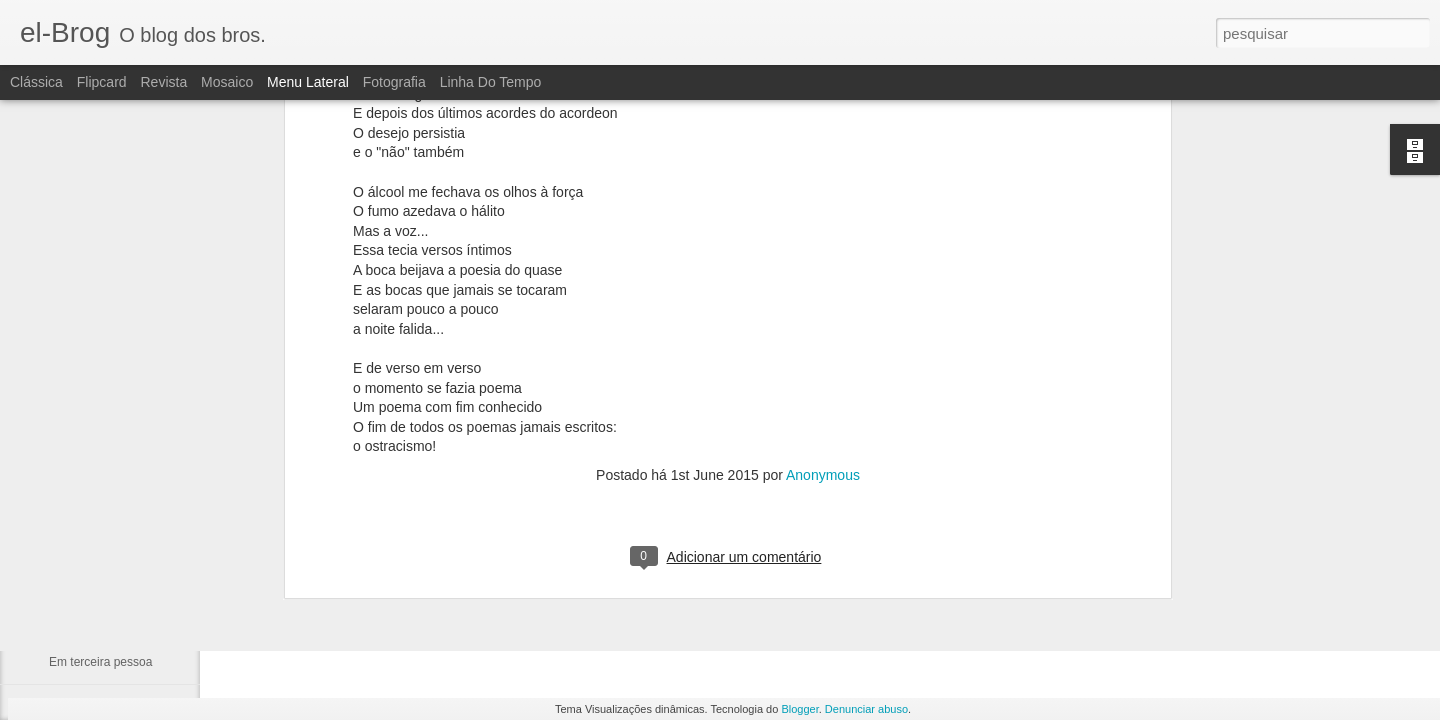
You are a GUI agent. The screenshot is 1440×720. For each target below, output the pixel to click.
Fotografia (394, 82)
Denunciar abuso (866, 709)
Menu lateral (308, 82)
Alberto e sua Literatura (111, 617)
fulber (704, 542)
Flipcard (102, 82)
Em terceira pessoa (100, 662)
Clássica (36, 82)
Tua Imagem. (84, 482)
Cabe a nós (79, 572)
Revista (163, 82)
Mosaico (227, 82)
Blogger (799, 709)
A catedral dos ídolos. (106, 527)
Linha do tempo (491, 82)
